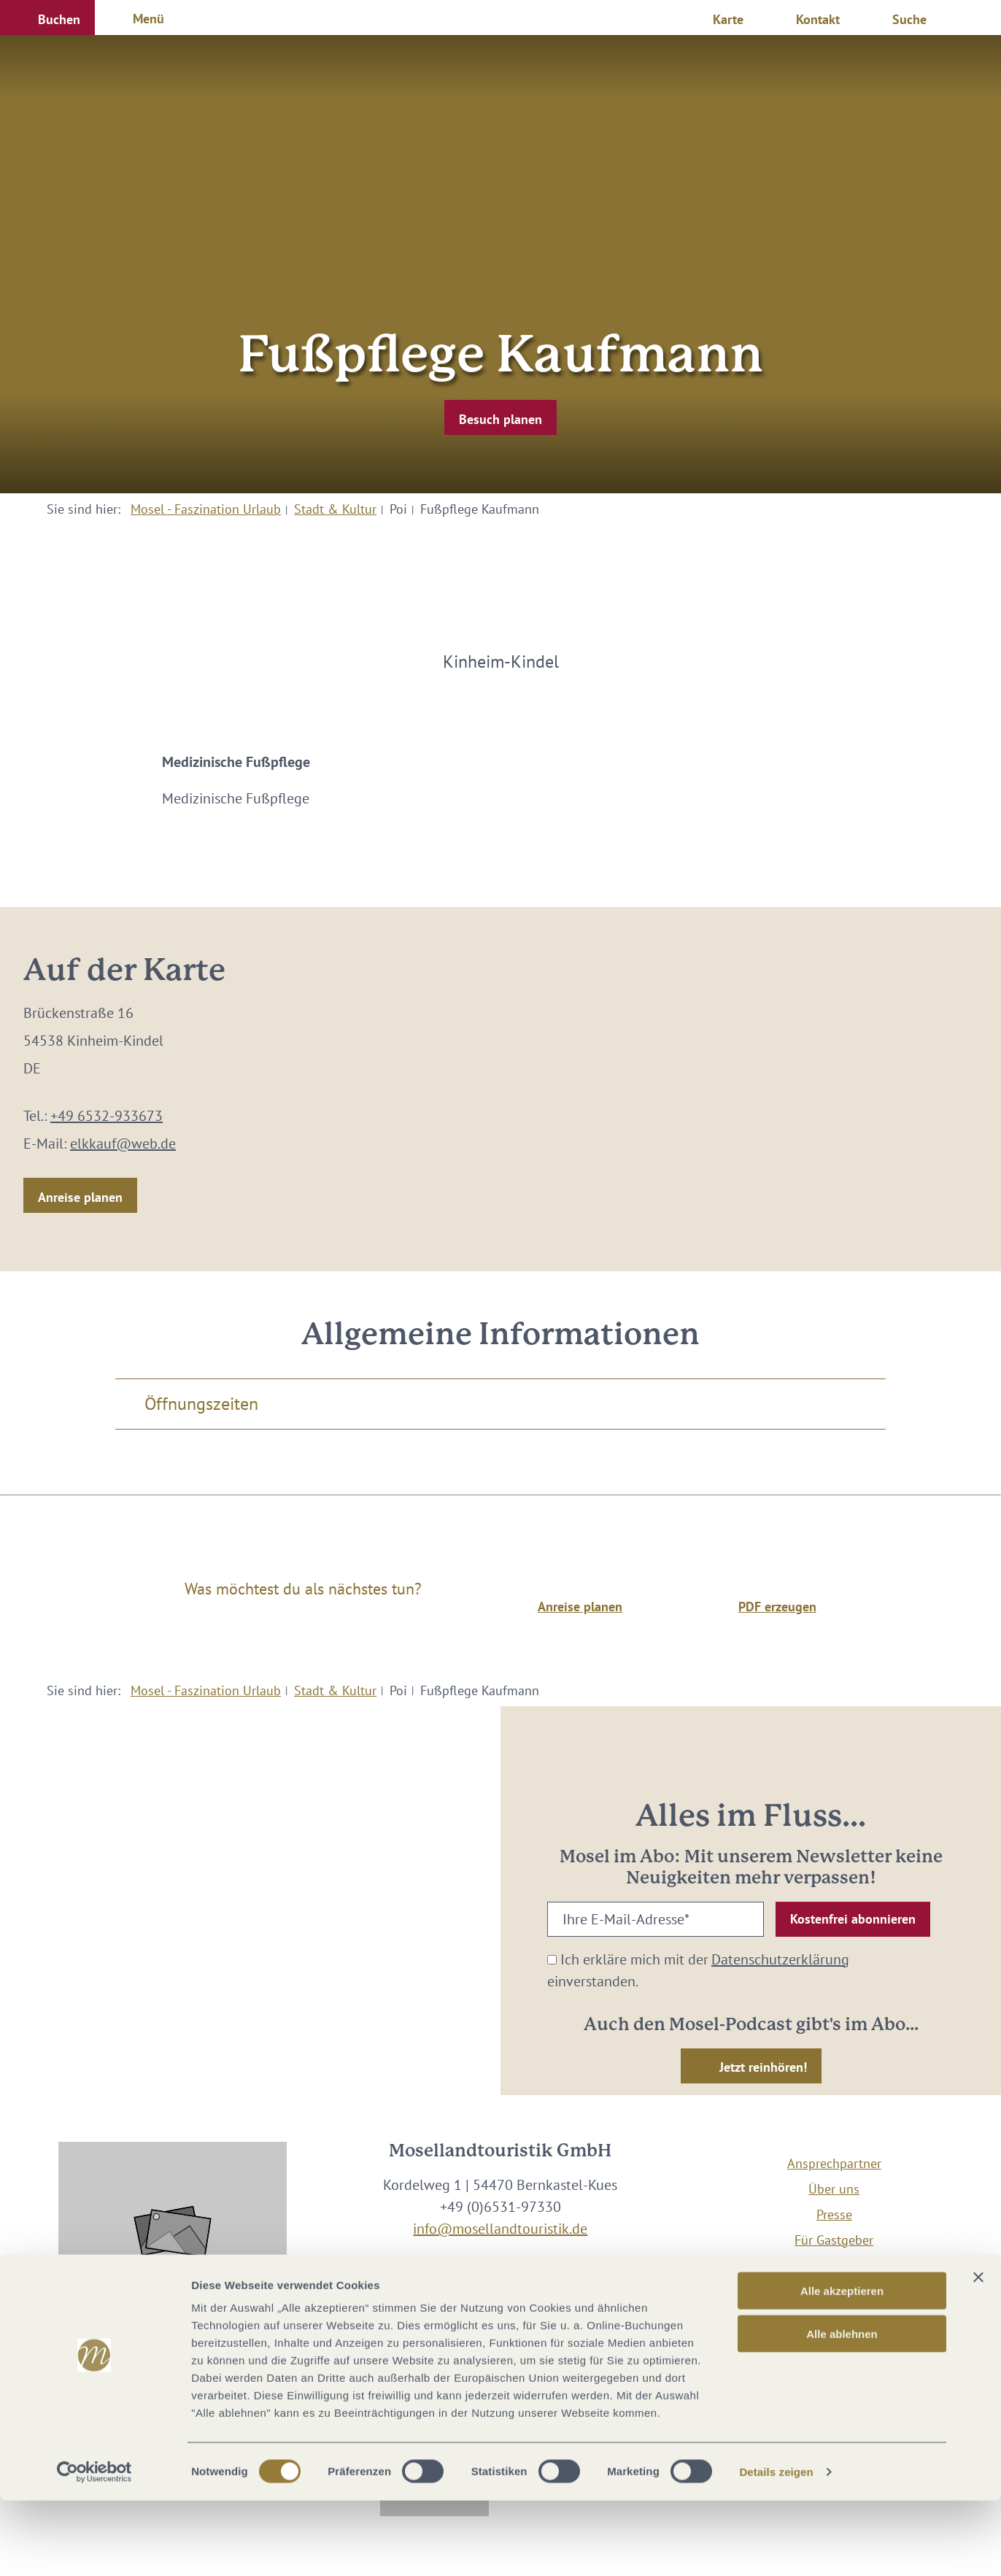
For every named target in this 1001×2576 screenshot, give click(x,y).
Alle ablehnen (842, 2409)
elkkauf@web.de (123, 1143)
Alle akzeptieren (842, 2366)
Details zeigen (776, 2547)
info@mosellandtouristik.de (500, 2228)
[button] (47, 17)
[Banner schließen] (978, 2353)
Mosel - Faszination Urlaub (206, 509)
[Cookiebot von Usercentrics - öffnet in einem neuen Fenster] (94, 2547)
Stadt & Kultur (335, 509)
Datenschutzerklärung (780, 1959)
